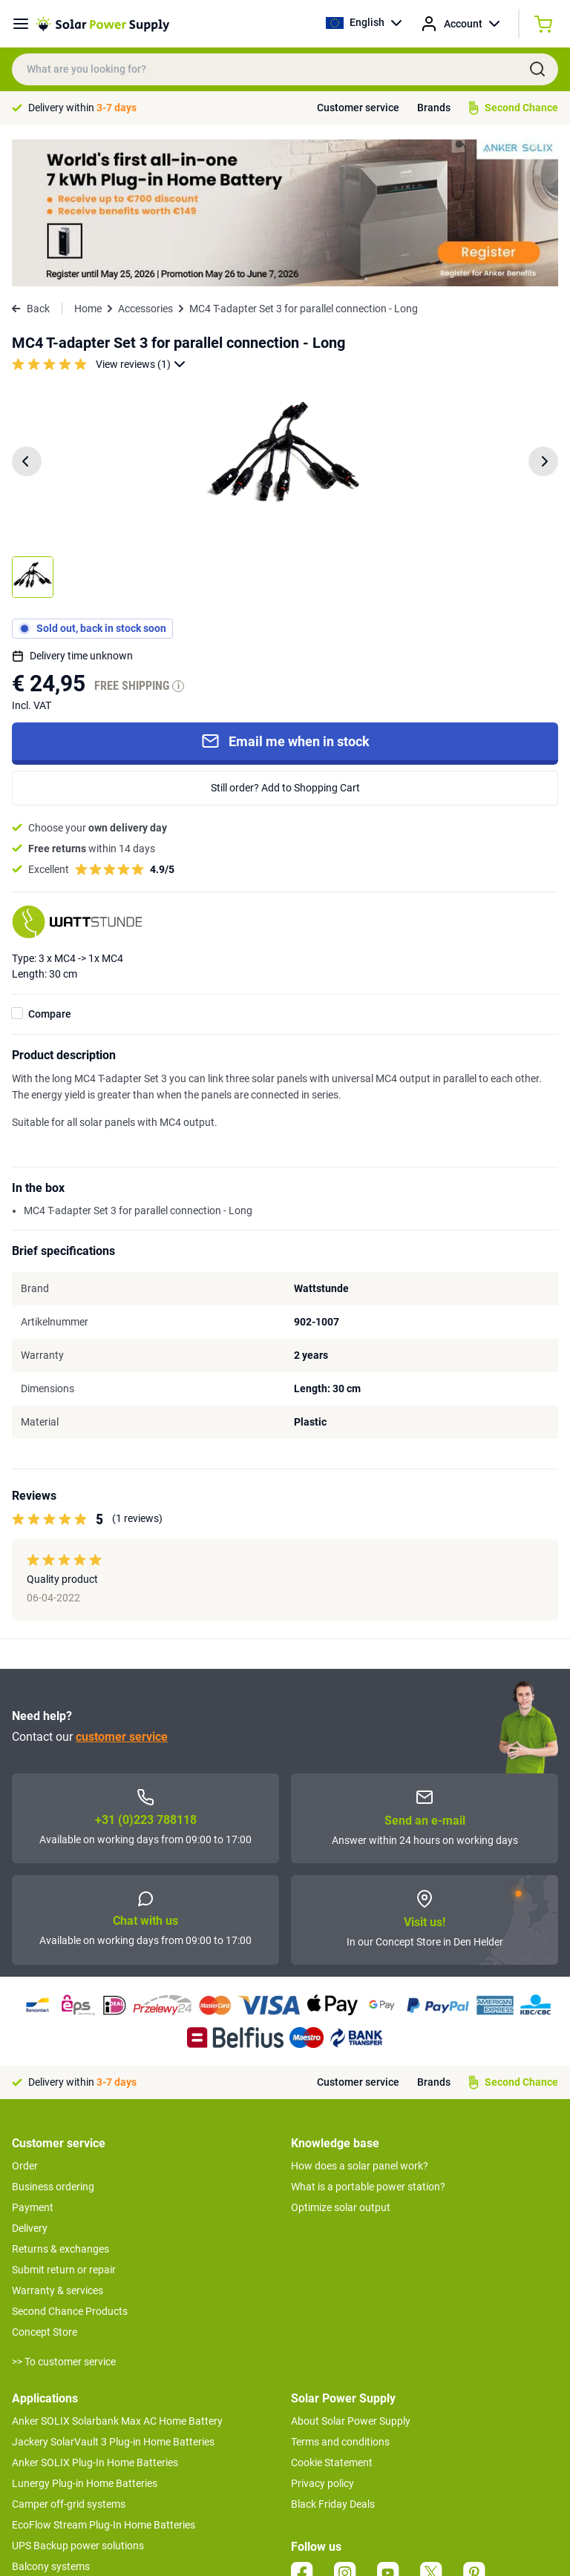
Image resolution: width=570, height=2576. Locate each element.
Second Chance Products (70, 2164)
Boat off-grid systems (61, 2440)
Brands (434, 107)
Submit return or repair (64, 2123)
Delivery (30, 2081)
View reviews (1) (141, 217)
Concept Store (44, 2185)
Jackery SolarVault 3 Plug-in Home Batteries (113, 2295)
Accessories (145, 162)
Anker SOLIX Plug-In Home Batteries (95, 2316)
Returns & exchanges (60, 2102)
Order (25, 2019)
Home (88, 162)
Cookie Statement (332, 2316)
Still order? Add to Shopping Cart (285, 641)
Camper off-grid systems (68, 2357)
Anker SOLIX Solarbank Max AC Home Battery (117, 2274)
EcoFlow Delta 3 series (63, 2461)
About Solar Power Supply (350, 2274)
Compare (49, 867)
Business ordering (53, 2040)
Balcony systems (51, 2419)
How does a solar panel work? (359, 2019)
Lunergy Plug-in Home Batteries (84, 2336)
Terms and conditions (340, 2295)
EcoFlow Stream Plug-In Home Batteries (103, 2378)
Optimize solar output (340, 2060)
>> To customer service (64, 2215)
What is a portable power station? (368, 2040)
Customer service (358, 107)
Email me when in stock (285, 595)
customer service (122, 1591)
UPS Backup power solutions (78, 2399)
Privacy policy (322, 2336)
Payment (32, 2060)
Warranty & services (57, 2144)
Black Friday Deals (333, 2357)
